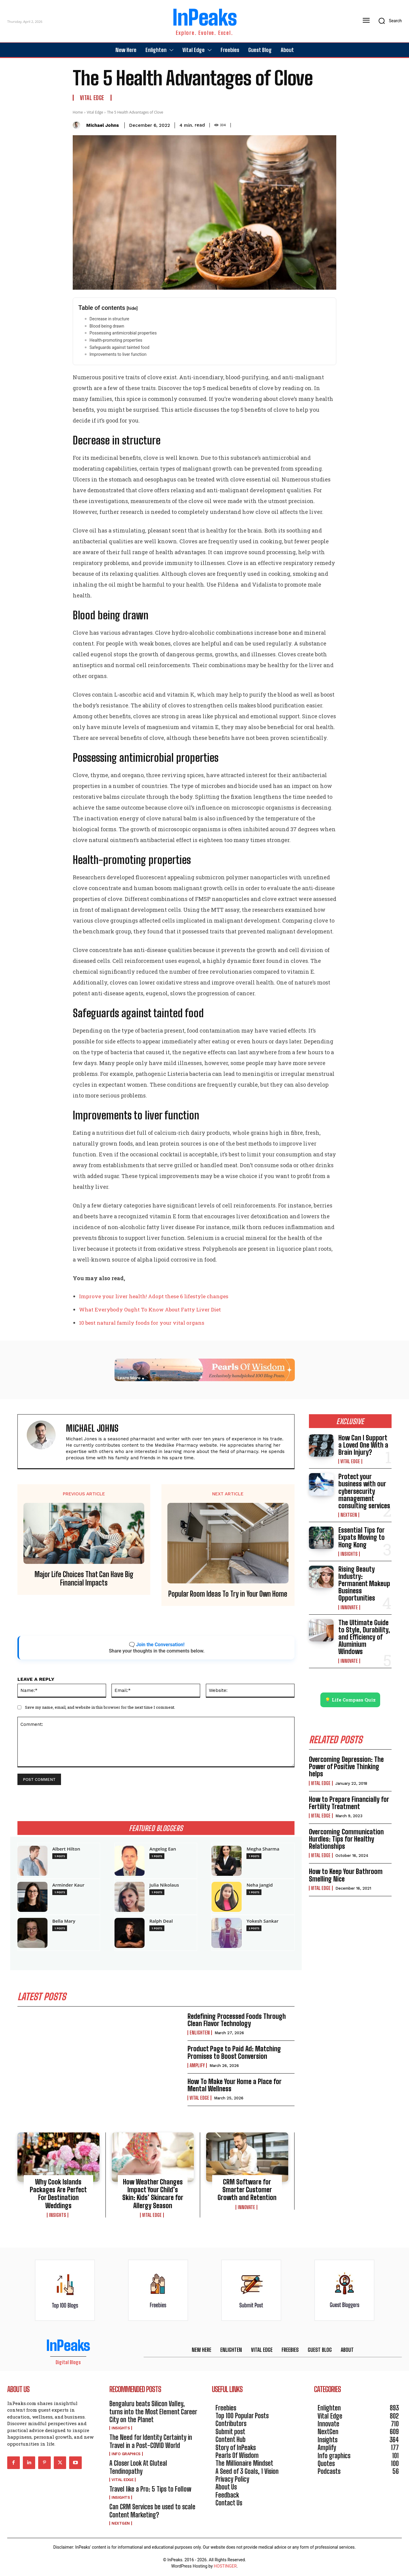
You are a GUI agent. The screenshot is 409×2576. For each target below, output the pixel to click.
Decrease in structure (109, 318)
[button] (388, 21)
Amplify (197, 2065)
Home (78, 112)
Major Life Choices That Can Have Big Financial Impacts (84, 1578)
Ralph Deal (161, 1921)
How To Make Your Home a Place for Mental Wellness (235, 2085)
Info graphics (126, 2454)
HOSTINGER (225, 2566)
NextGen (348, 1514)
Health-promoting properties (116, 340)
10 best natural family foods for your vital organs (141, 1322)
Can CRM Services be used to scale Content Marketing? (152, 2511)
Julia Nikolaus (164, 1885)
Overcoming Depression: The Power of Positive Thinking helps (346, 1766)
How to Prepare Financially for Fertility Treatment (349, 1803)
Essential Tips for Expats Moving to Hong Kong (361, 1537)
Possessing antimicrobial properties (123, 333)
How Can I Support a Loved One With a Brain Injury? (363, 1445)
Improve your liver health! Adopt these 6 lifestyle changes (153, 1296)
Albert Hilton (66, 1849)
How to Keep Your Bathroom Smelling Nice (346, 1875)
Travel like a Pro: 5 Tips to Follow (150, 2489)
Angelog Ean (162, 1849)
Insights (57, 2215)
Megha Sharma (262, 1849)
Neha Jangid (259, 1885)
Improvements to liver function (118, 354)
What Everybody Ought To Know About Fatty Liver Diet (150, 1309)
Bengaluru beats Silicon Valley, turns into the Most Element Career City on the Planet (153, 2412)
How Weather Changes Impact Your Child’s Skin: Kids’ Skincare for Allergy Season (152, 2194)
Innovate (246, 2207)
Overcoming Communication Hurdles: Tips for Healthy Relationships (346, 1839)
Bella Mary (63, 1921)
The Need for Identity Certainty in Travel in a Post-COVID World (150, 2441)
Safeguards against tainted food (119, 347)
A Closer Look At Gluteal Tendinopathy (138, 2467)
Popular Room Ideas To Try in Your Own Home (227, 1594)
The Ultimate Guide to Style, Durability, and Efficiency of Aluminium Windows (364, 1637)
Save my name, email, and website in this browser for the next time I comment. (100, 1707)
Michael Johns (102, 125)
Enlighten (200, 2033)
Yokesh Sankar (262, 1921)
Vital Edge (92, 98)
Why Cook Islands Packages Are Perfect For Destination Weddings (58, 2194)
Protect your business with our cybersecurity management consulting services (364, 1491)
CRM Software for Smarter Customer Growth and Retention (247, 2190)
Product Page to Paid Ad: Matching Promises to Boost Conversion (234, 2052)
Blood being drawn (107, 326)
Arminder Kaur (68, 1885)
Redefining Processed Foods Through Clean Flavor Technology (237, 2020)
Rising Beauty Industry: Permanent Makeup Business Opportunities (364, 1583)
